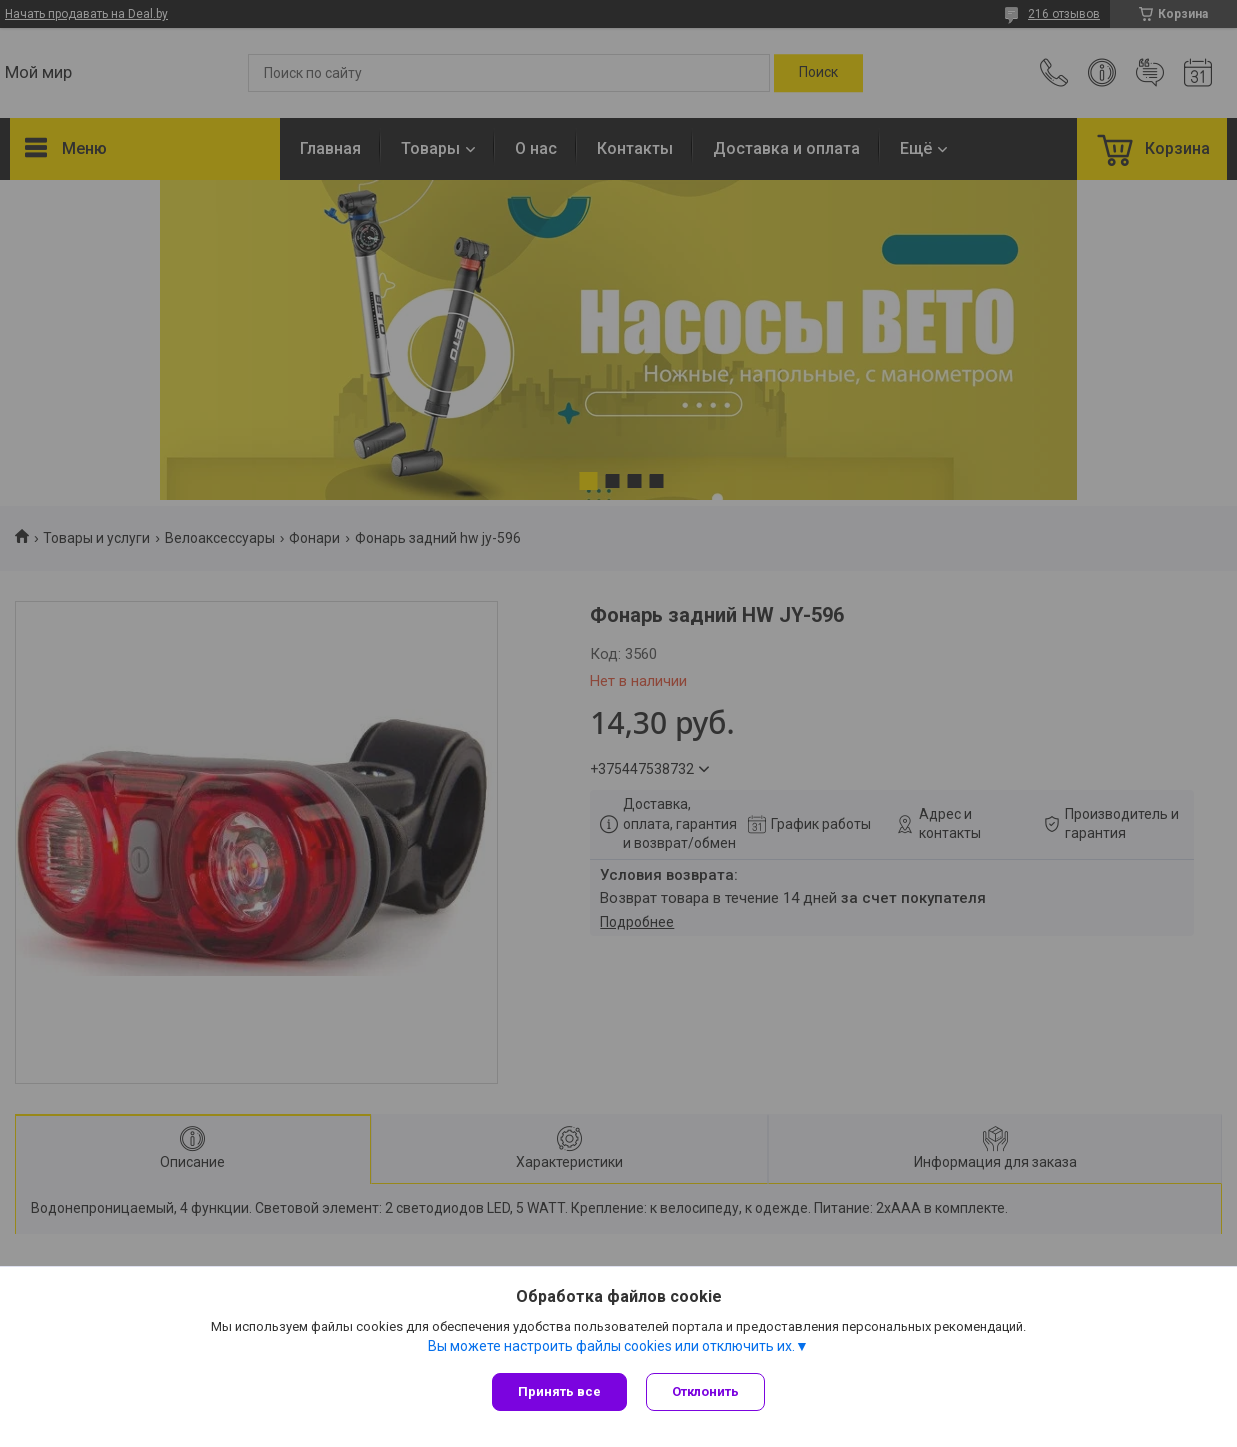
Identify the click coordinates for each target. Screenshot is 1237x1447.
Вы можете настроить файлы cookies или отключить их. (611, 1346)
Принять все (559, 1391)
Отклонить (706, 1391)
